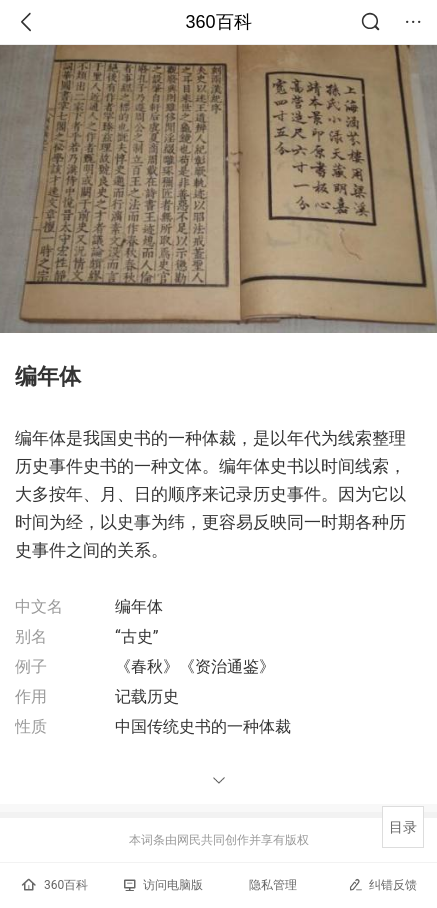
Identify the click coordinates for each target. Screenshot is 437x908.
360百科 (218, 22)
